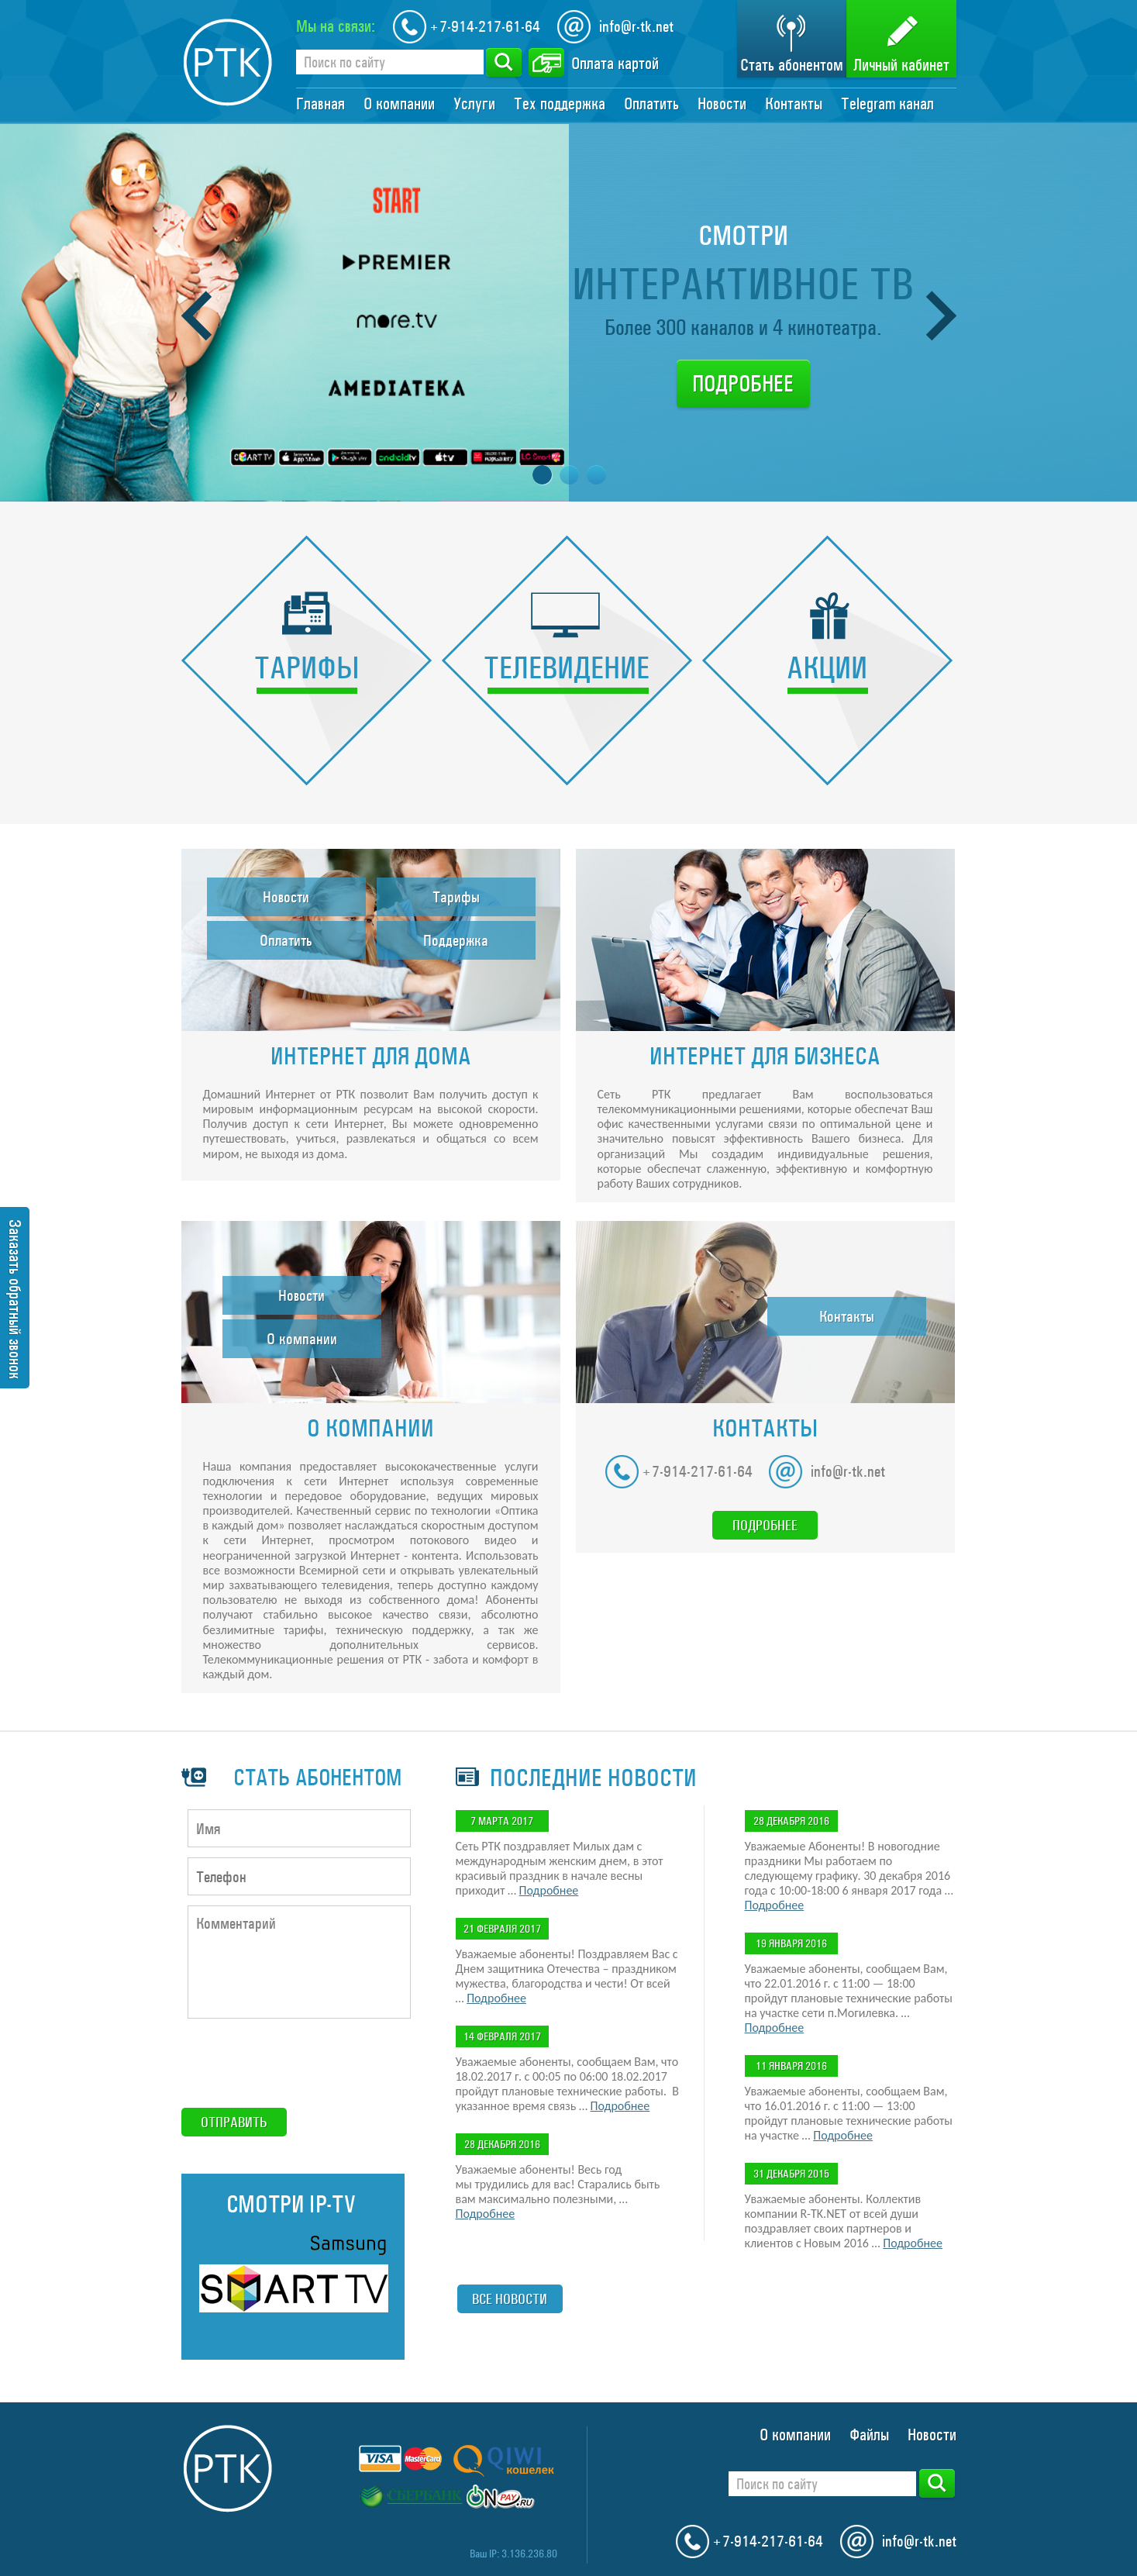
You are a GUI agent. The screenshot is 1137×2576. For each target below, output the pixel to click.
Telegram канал (887, 104)
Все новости (509, 2299)
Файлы (869, 2435)
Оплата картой (615, 63)
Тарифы (456, 896)
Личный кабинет (901, 65)
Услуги (474, 104)
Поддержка (455, 940)
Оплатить (651, 104)
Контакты (793, 104)
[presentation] (299, 2064)
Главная (320, 104)
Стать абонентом (791, 65)
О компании (399, 104)
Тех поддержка (559, 104)
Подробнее (743, 384)
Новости (722, 104)
